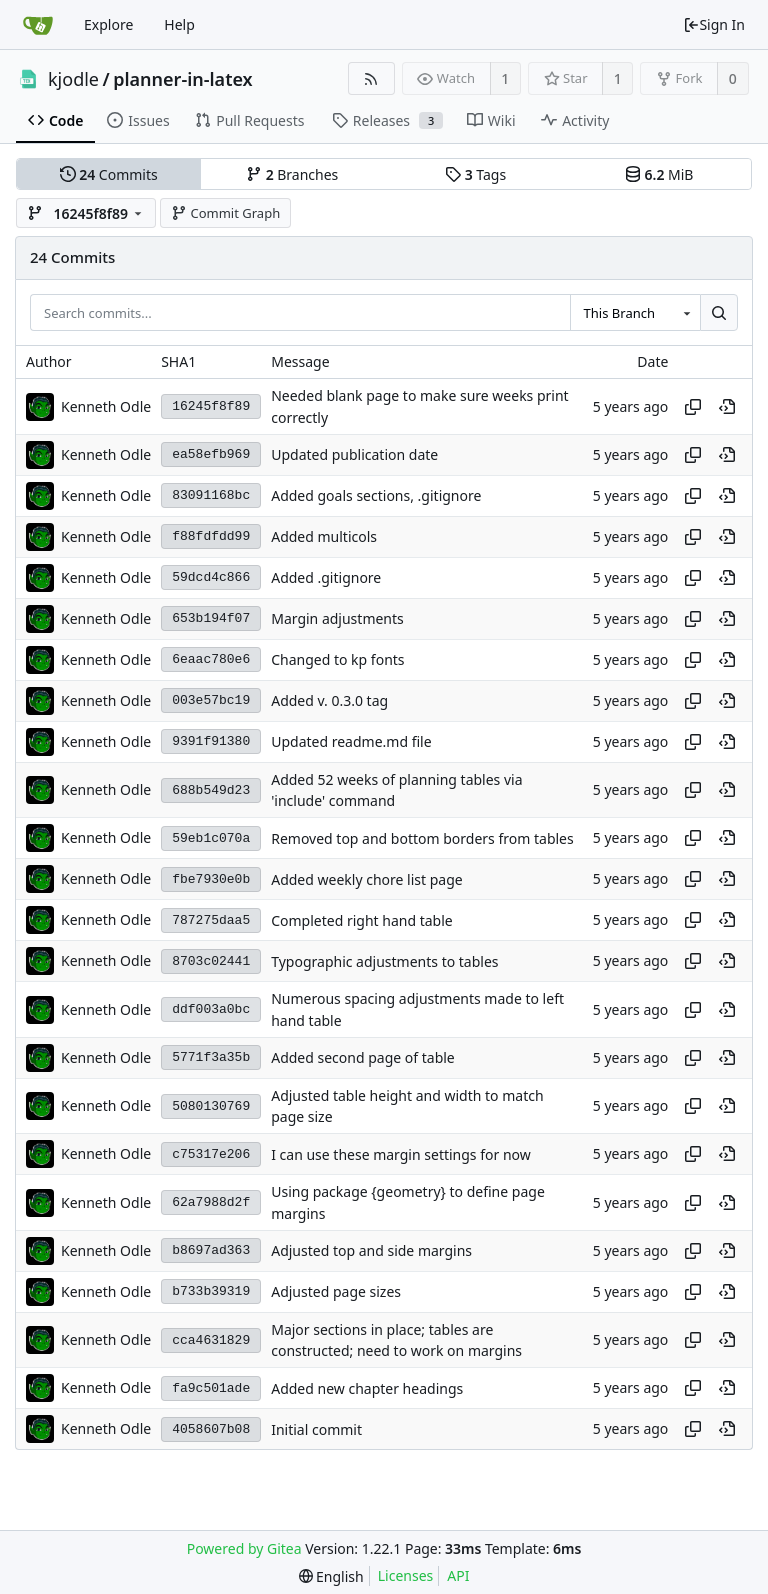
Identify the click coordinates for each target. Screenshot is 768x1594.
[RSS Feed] (371, 78)
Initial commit (316, 1429)
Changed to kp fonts (337, 659)
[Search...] (719, 313)
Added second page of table (363, 1057)
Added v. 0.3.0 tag (329, 700)
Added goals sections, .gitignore (376, 495)
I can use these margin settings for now (401, 1154)
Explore (108, 24)
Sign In (714, 24)
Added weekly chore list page (366, 879)
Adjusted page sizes (336, 1291)
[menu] (331, 1576)
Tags (475, 174)
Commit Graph (225, 213)
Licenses (406, 1575)
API (458, 1575)
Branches (292, 174)
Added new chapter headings (367, 1388)
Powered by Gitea (244, 1548)
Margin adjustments (337, 618)
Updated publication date (354, 454)
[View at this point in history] (727, 407)
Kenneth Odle (106, 406)
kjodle (73, 79)
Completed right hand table (362, 920)
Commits (109, 174)
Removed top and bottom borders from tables (422, 838)
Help (179, 24)
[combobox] (635, 313)
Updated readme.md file (351, 741)
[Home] (38, 25)
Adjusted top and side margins (371, 1250)
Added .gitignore (326, 577)
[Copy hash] (693, 407)
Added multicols (324, 536)
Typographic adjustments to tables (384, 961)
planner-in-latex (182, 79)
